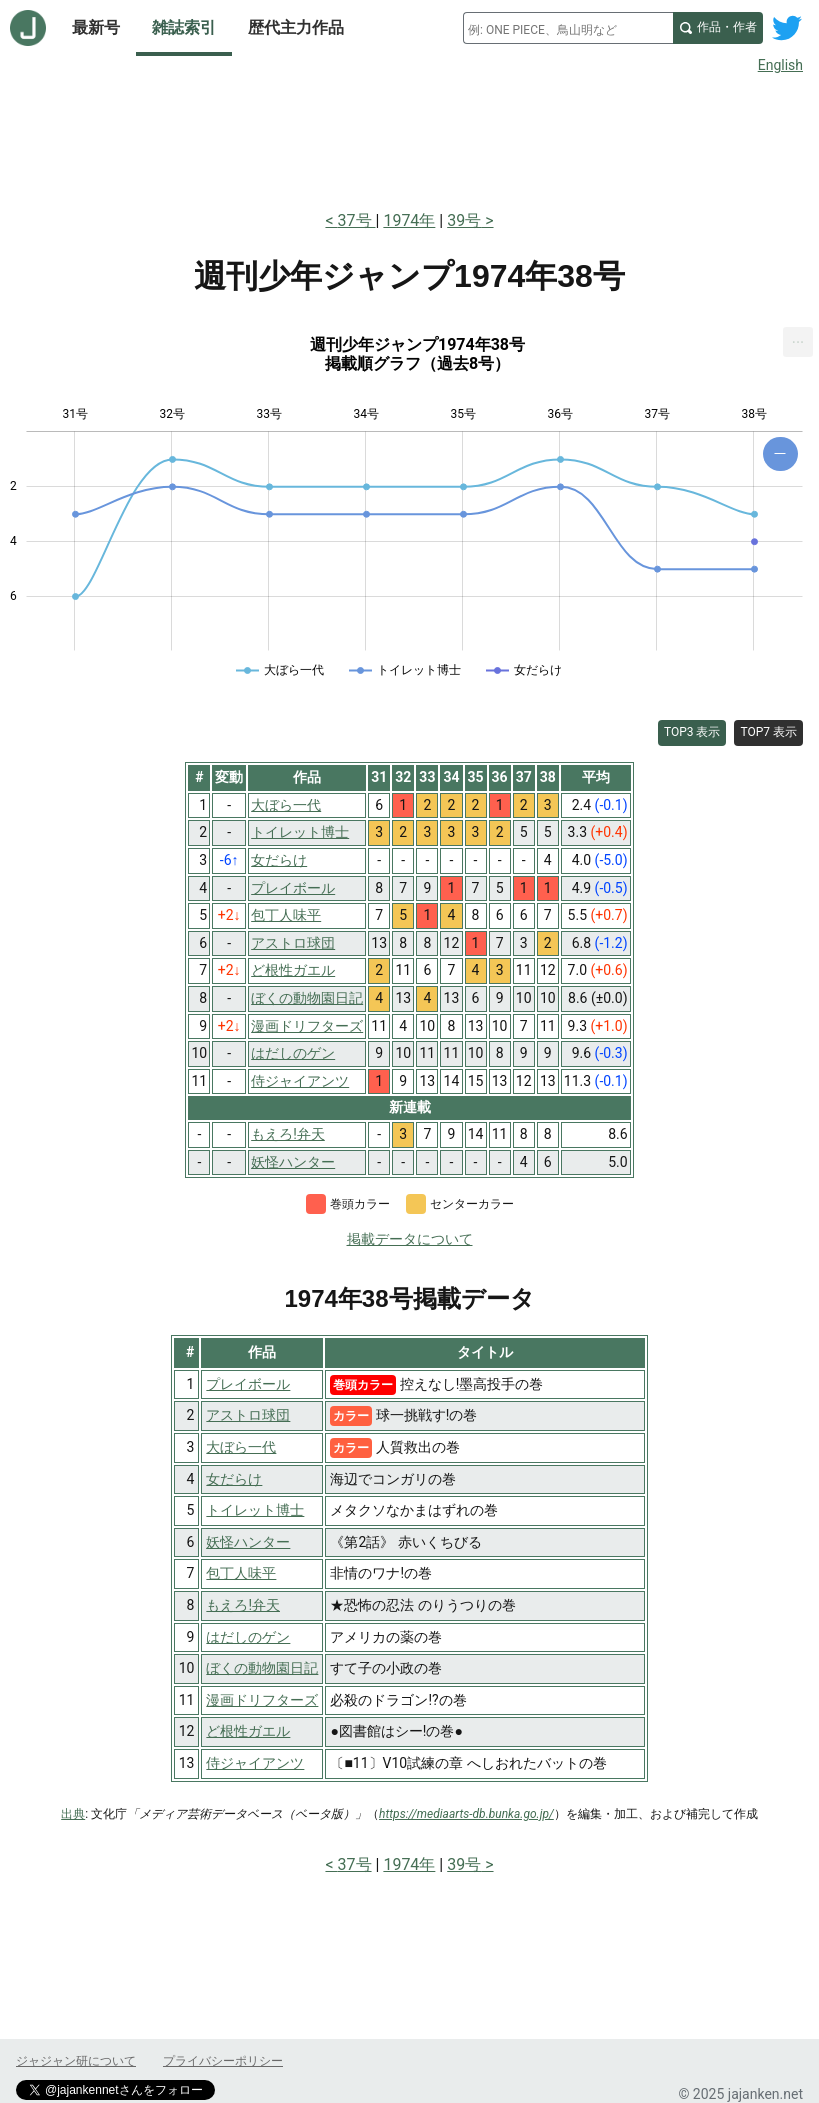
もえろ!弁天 (243, 1605)
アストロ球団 (248, 1415)
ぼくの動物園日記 (262, 1668)
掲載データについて (410, 1239)
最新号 (96, 27)
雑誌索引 (184, 27)
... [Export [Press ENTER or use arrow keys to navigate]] (798, 337)
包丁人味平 (241, 1573)
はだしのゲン (248, 1637)
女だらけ (234, 1479)
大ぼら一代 (241, 1447)
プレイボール (248, 1384)
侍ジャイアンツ (255, 1763)
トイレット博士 (255, 1510)
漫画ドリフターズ (262, 1700)
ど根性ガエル (248, 1731)
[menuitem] (798, 342)
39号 (464, 220)
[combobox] (568, 28)
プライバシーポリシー (223, 2061)
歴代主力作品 (296, 27)
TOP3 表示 (692, 732)
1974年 (409, 220)
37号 (357, 220)
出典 (73, 1814)
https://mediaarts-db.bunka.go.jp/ (466, 1814)
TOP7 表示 (768, 732)
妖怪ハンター (248, 1542)
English (780, 65)
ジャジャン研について (76, 2061)
